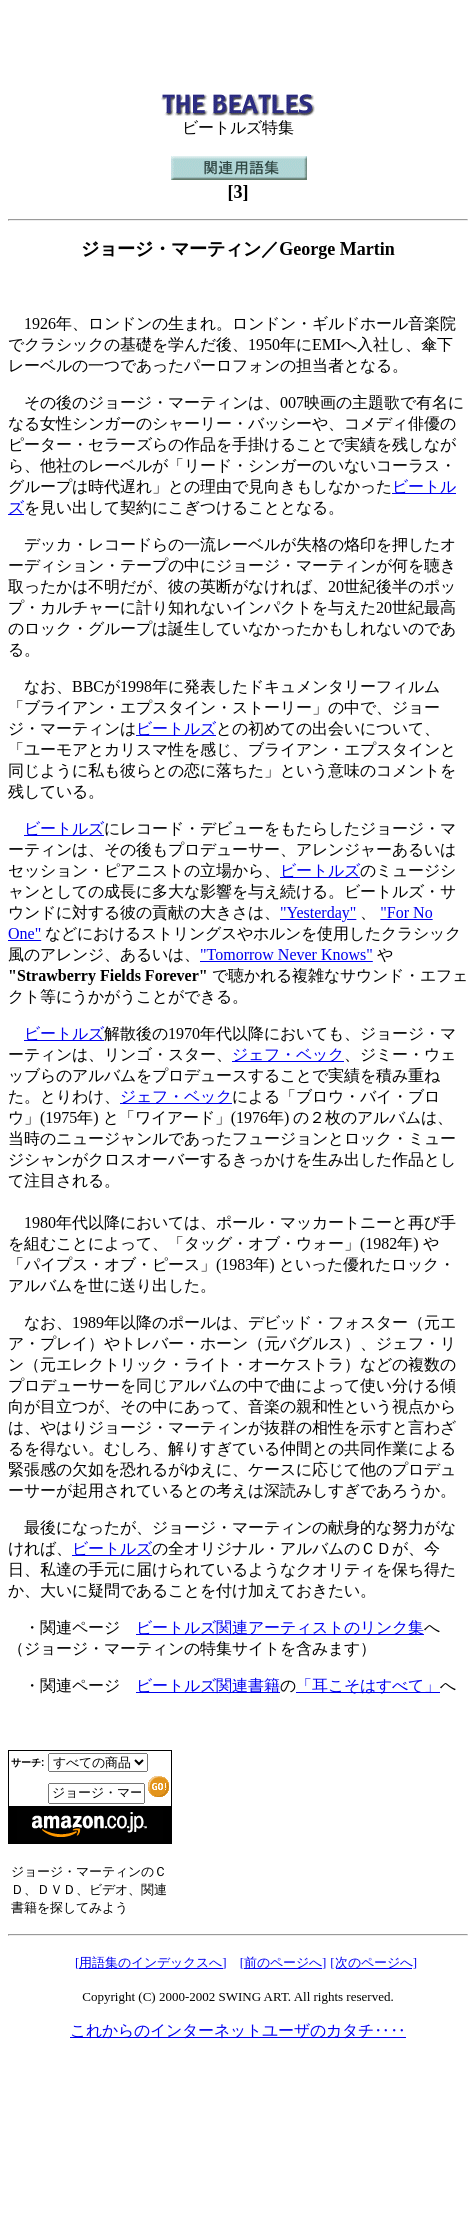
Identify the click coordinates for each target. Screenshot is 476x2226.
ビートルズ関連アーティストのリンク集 (280, 1627)
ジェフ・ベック (288, 1054)
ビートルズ (176, 728)
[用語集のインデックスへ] (151, 1962)
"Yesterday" (318, 912)
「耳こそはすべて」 (368, 1685)
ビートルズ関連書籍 (208, 1685)
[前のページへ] (283, 1962)
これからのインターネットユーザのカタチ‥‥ (238, 2030)
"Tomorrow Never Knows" (286, 954)
